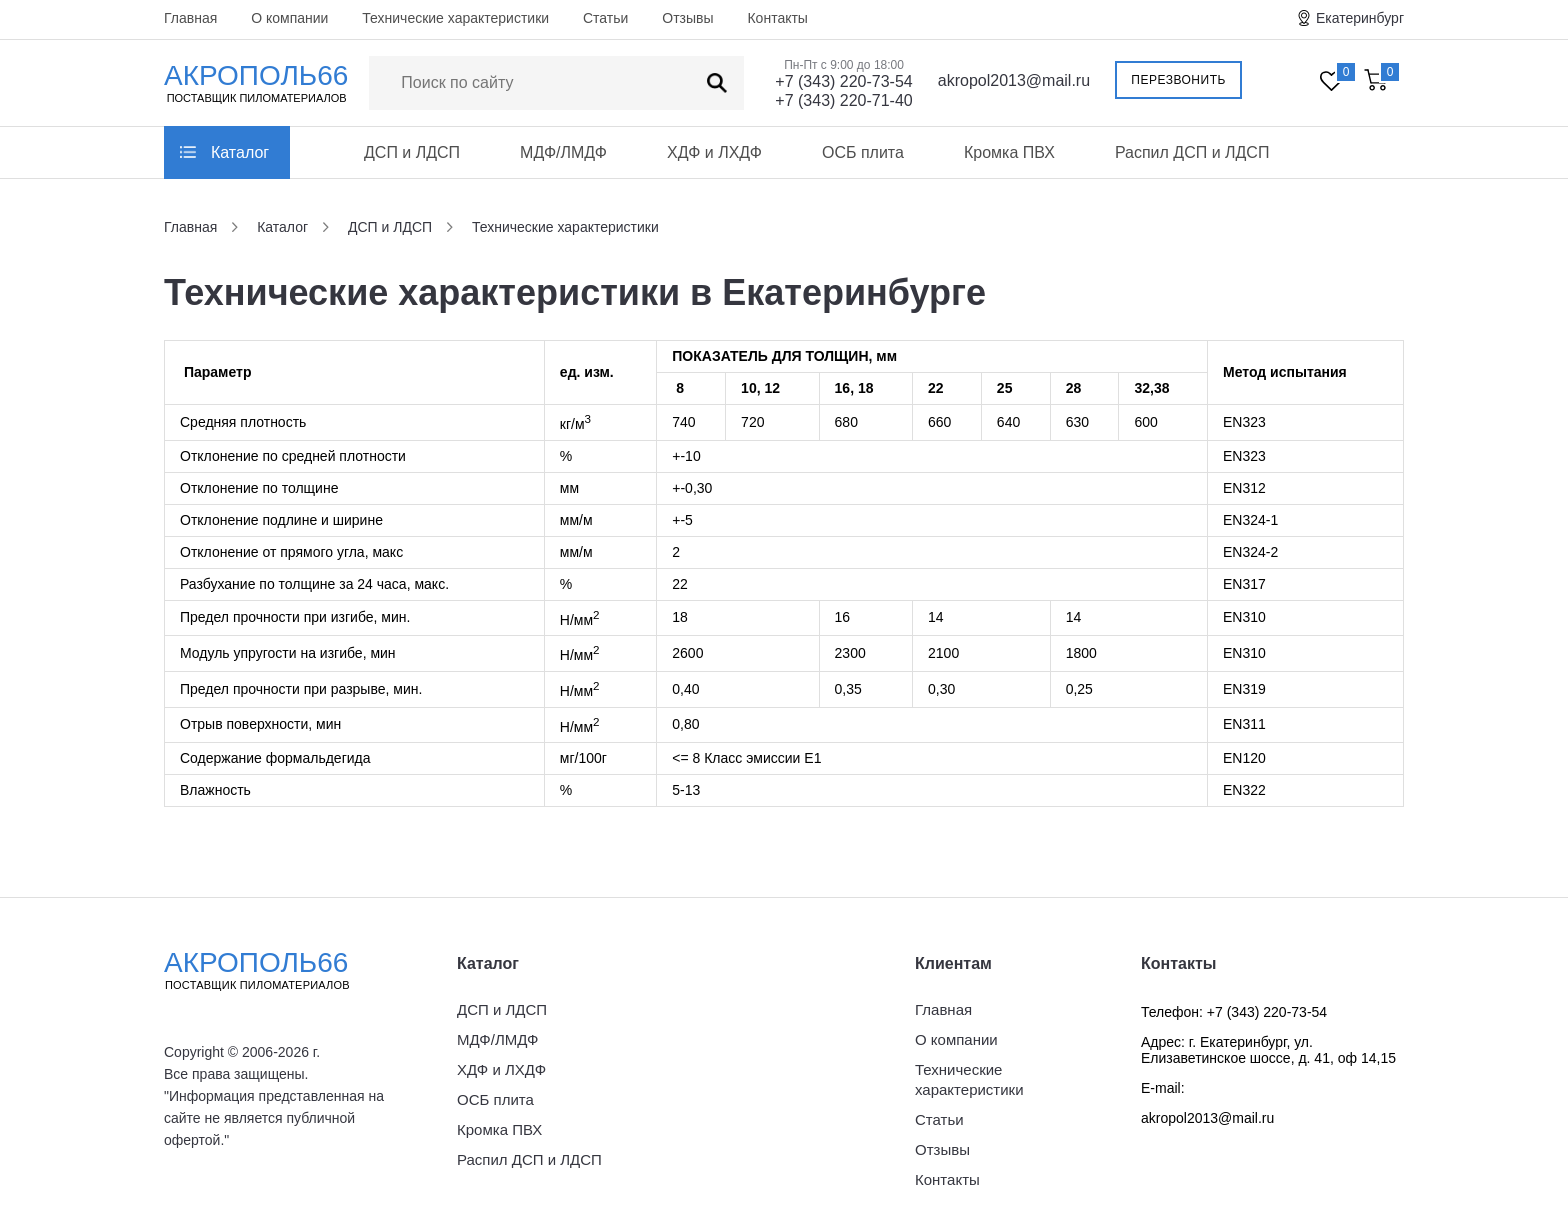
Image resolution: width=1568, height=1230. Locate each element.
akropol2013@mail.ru (1014, 80)
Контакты (777, 18)
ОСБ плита (863, 152)
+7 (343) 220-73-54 (843, 81)
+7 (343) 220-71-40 (843, 100)
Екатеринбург (1360, 18)
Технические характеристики (455, 18)
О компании (289, 18)
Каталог (240, 152)
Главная (190, 18)
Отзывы (687, 18)
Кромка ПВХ (1009, 152)
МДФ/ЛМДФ (563, 152)
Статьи (605, 18)
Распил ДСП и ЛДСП (1192, 152)
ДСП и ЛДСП (412, 152)
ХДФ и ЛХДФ (714, 152)
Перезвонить (1178, 80)
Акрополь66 (274, 970)
